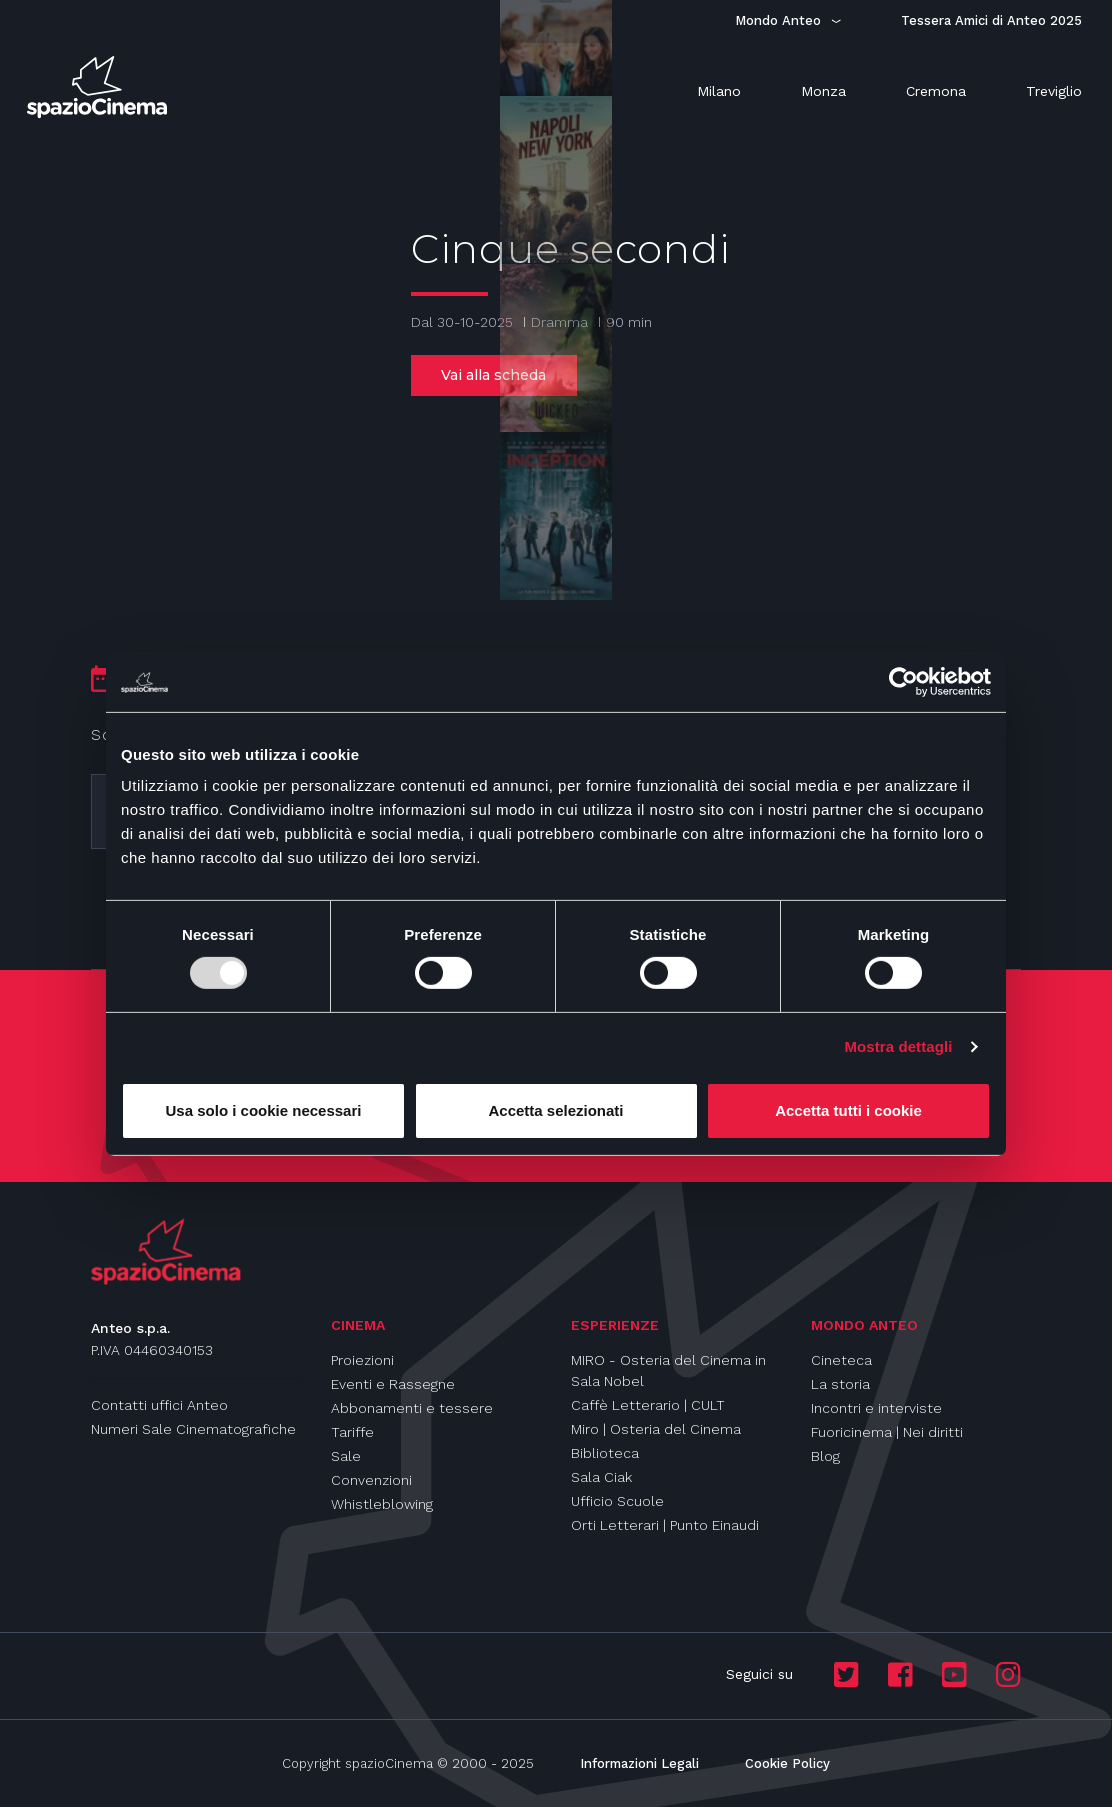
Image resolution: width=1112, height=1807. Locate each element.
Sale (346, 1456)
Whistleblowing (382, 1504)
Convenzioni (371, 1480)
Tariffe (352, 1432)
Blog (825, 1456)
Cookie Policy (787, 1763)
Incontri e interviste (876, 1408)
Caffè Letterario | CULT (648, 1405)
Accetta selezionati (555, 1110)
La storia (840, 1384)
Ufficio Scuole (617, 1501)
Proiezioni (362, 1360)
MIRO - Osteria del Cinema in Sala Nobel (668, 1370)
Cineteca (841, 1360)
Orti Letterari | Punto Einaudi (665, 1525)
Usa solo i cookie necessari (264, 1110)
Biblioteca (605, 1453)
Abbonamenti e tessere (412, 1408)
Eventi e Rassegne (393, 1384)
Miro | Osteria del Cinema (656, 1429)
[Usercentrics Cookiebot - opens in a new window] (903, 681)
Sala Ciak (601, 1477)
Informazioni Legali (639, 1763)
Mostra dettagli (898, 1046)
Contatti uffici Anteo (159, 1405)
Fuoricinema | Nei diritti (887, 1432)
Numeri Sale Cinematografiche (193, 1429)
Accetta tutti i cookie (848, 1110)
